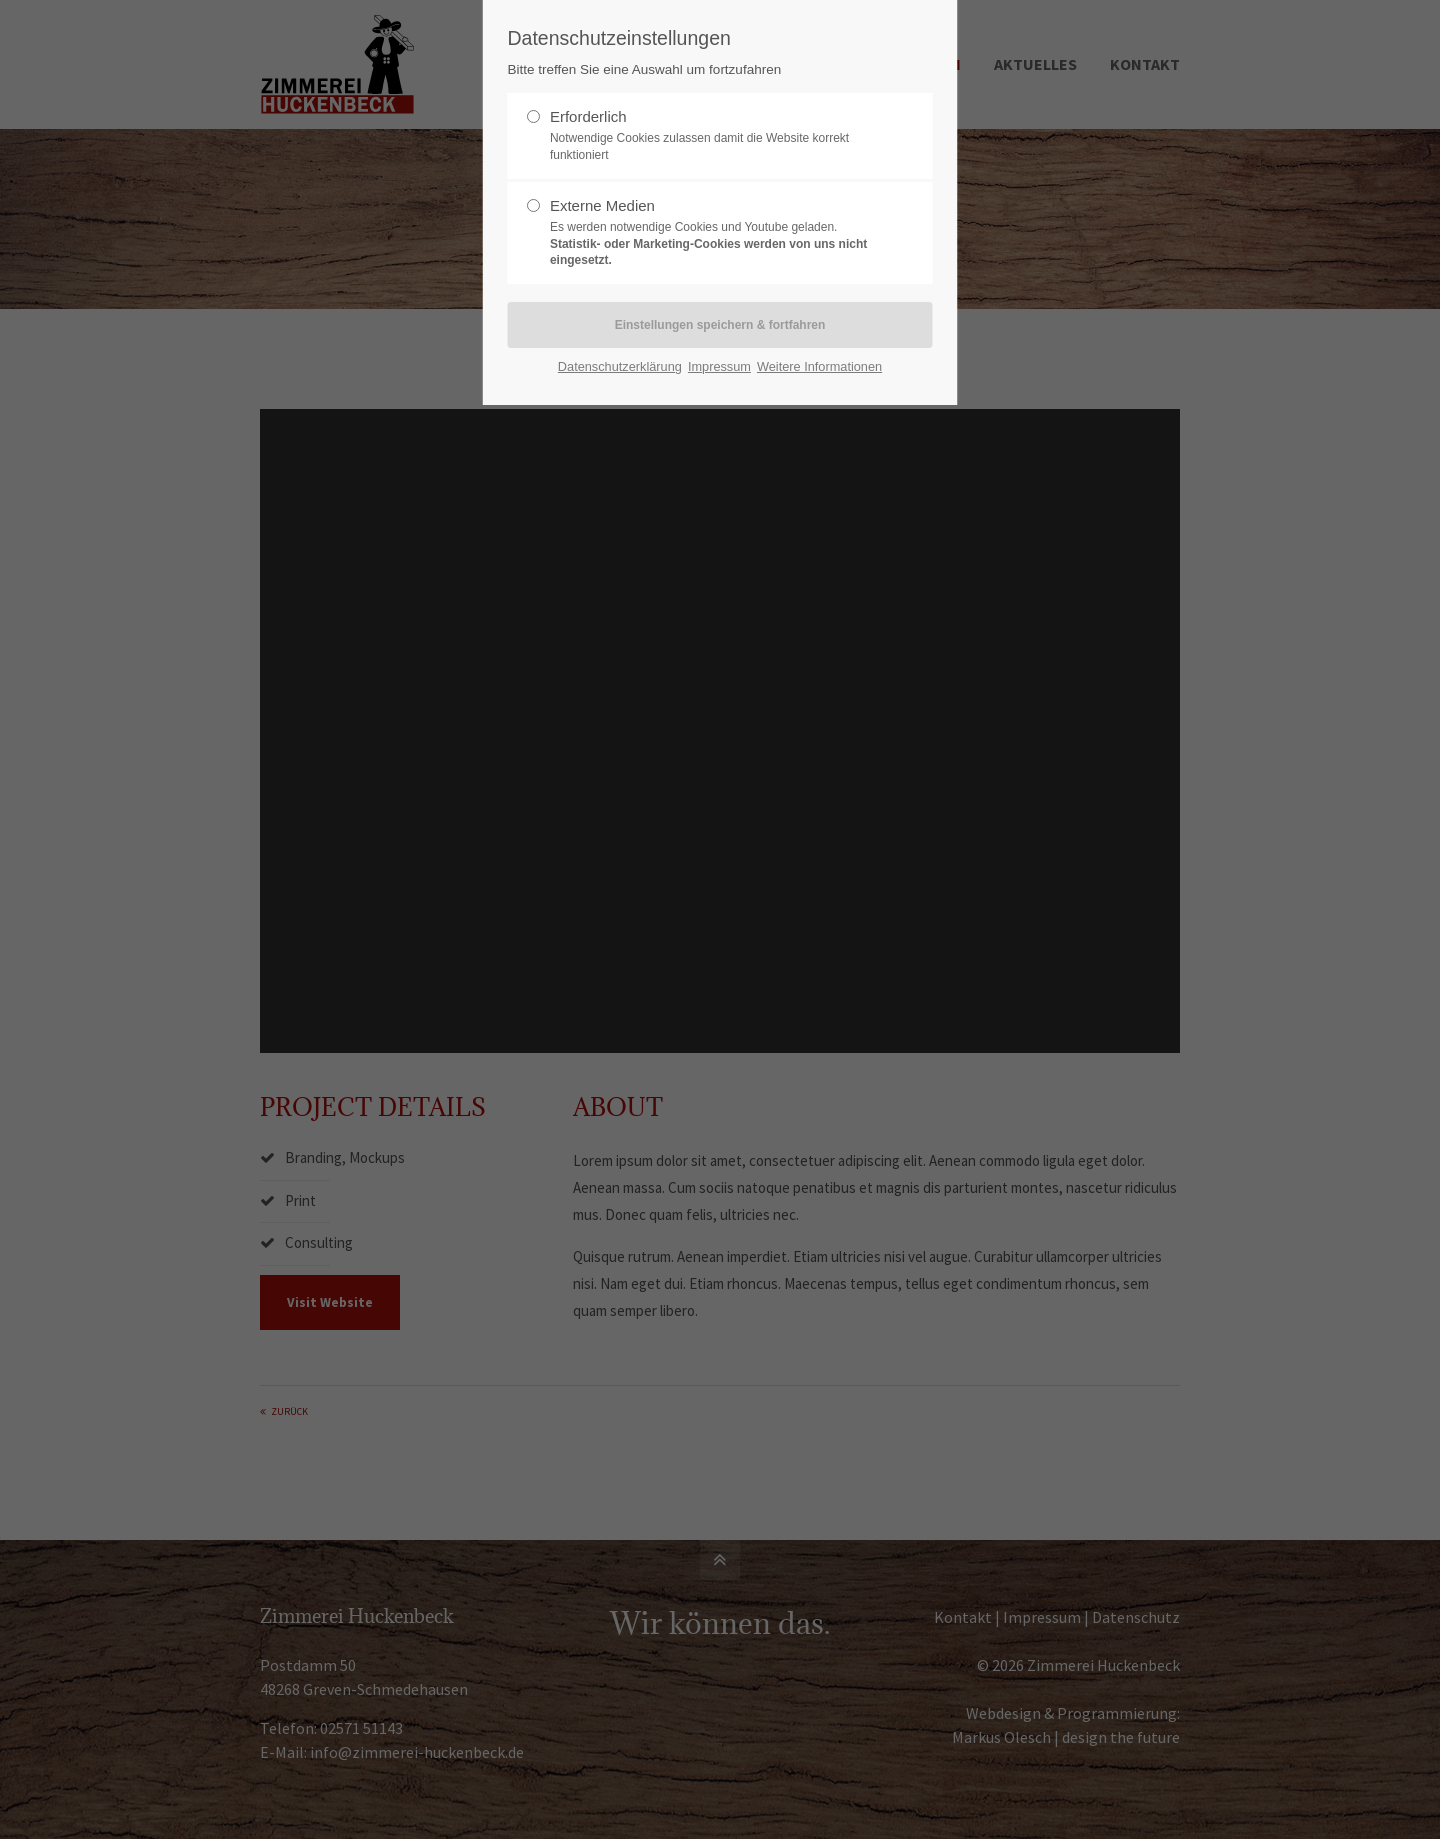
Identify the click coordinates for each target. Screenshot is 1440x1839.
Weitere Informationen (819, 366)
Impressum (719, 366)
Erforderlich (712, 136)
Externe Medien (712, 233)
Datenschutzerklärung (620, 366)
